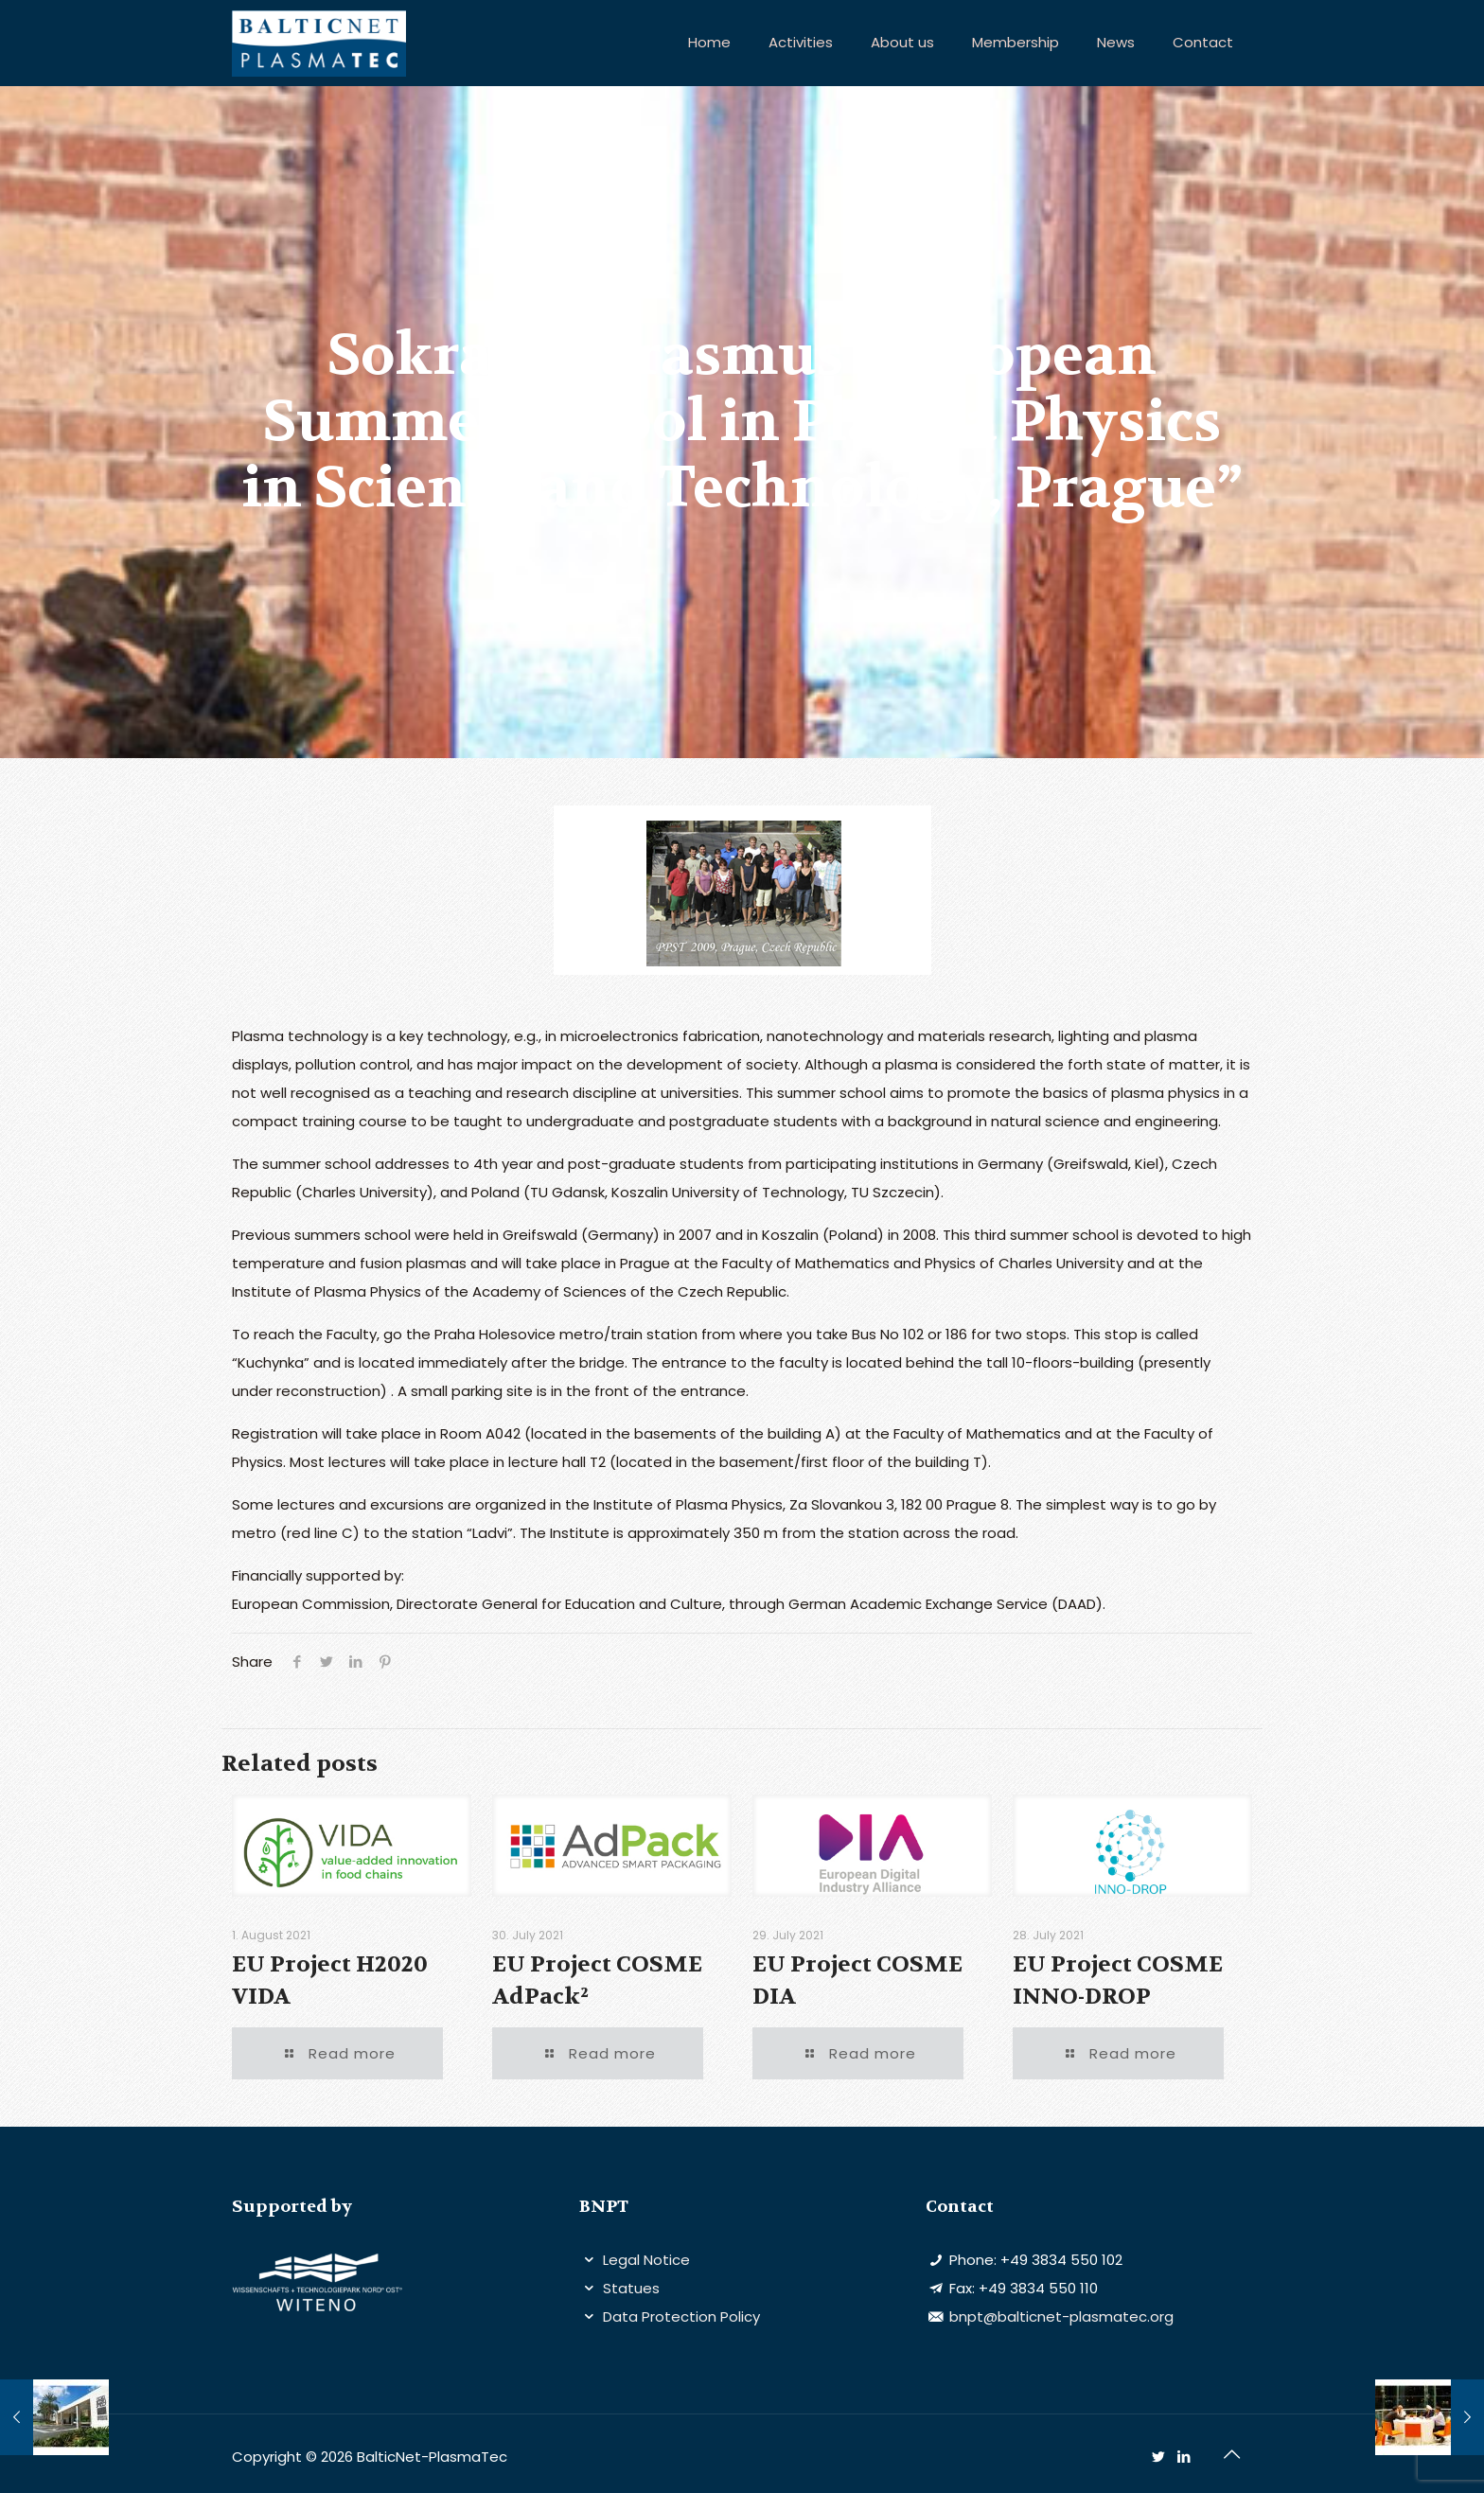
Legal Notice (644, 2260)
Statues (629, 2288)
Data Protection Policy (679, 2316)
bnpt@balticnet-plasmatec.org (1059, 2316)
